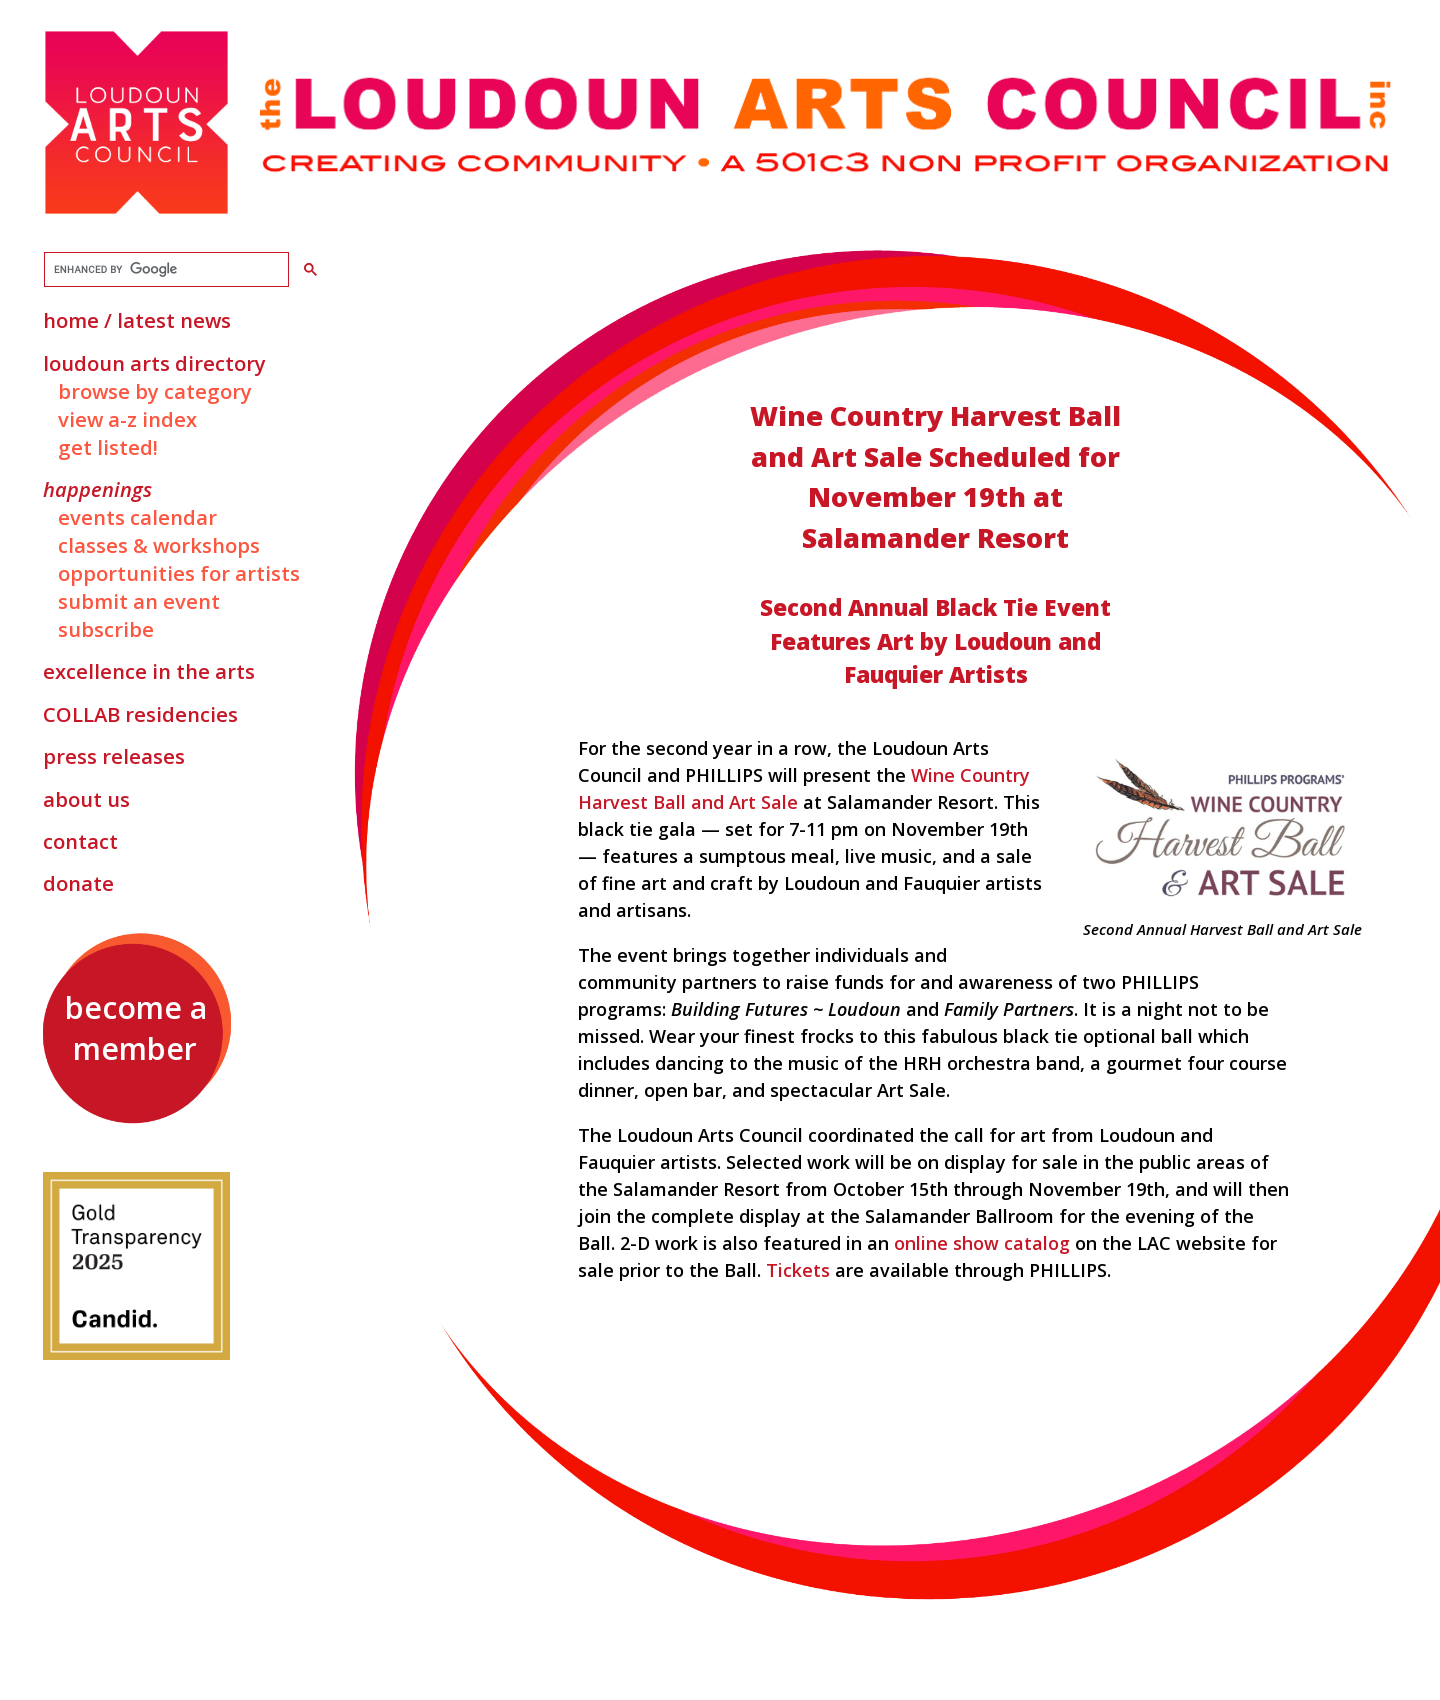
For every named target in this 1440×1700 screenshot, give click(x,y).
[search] (164, 270)
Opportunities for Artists (179, 573)
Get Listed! (108, 447)
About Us (86, 799)
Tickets (798, 1270)
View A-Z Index (127, 419)
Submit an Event (139, 601)
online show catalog (984, 1243)
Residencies (140, 714)
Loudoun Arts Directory (154, 363)
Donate (78, 883)
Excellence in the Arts (149, 671)
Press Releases (114, 756)
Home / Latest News (137, 320)
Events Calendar (137, 517)
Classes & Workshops (159, 545)
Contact (80, 841)
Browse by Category (155, 391)
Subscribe (106, 629)
